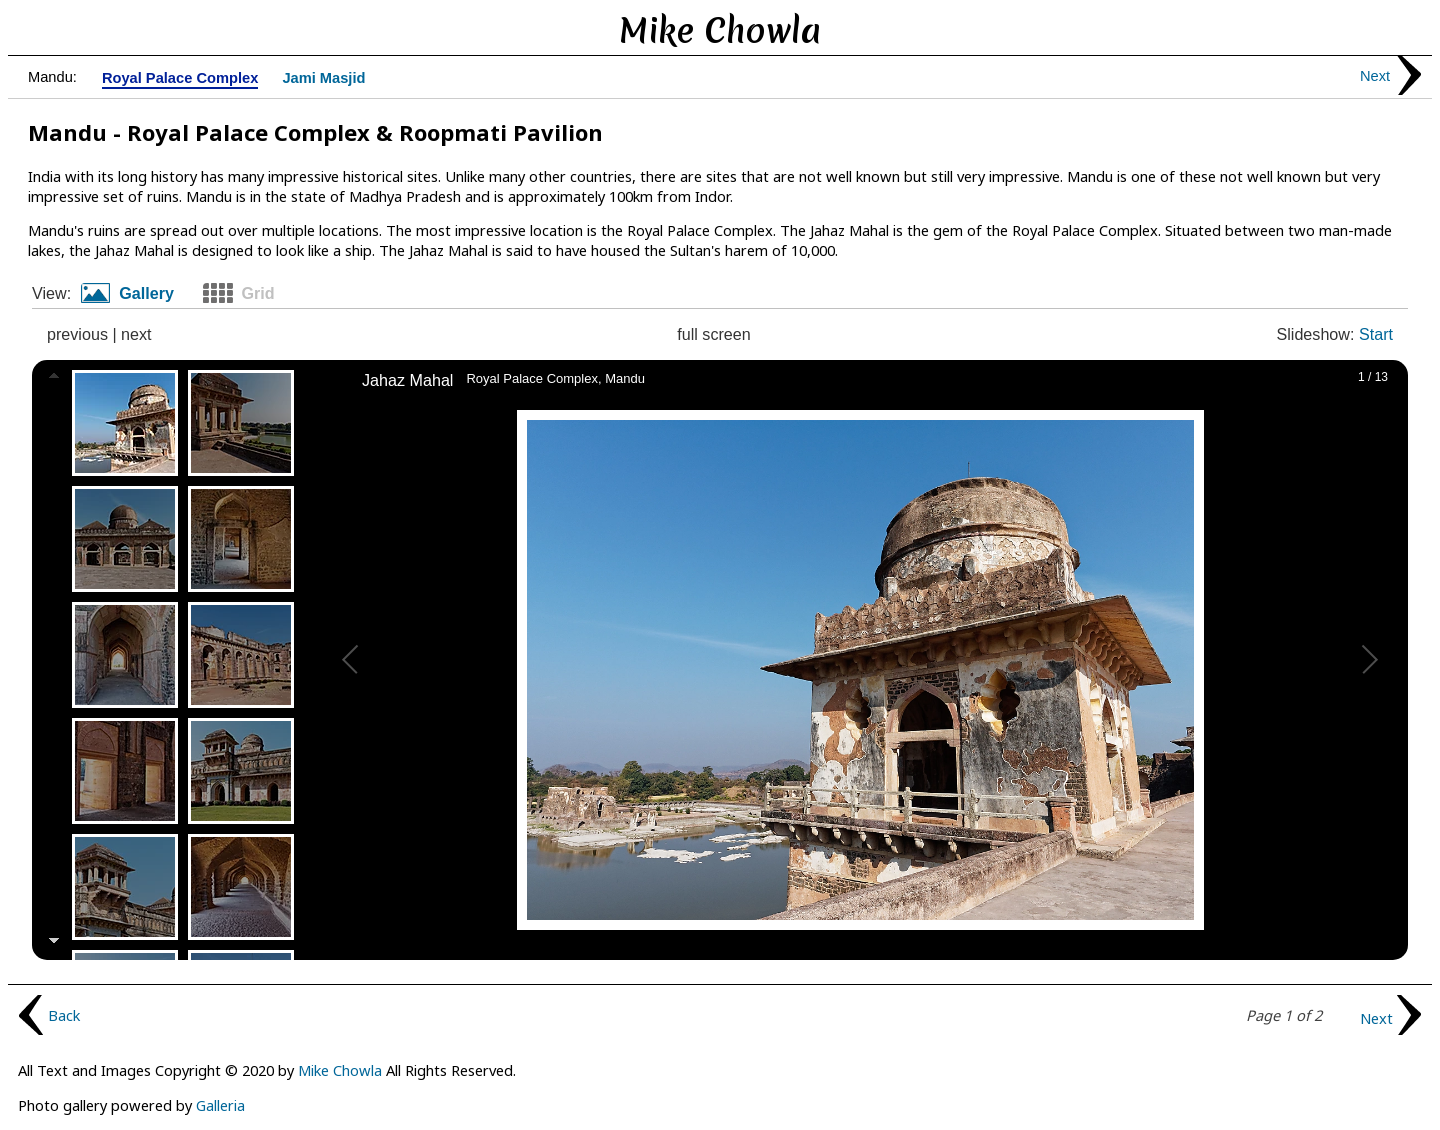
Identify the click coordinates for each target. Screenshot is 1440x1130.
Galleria (220, 1105)
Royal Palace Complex (180, 78)
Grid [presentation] (257, 293)
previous (77, 334)
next (136, 334)
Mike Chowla (340, 1070)
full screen (714, 334)
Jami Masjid (323, 78)
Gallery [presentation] (146, 293)
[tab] (135, 294)
